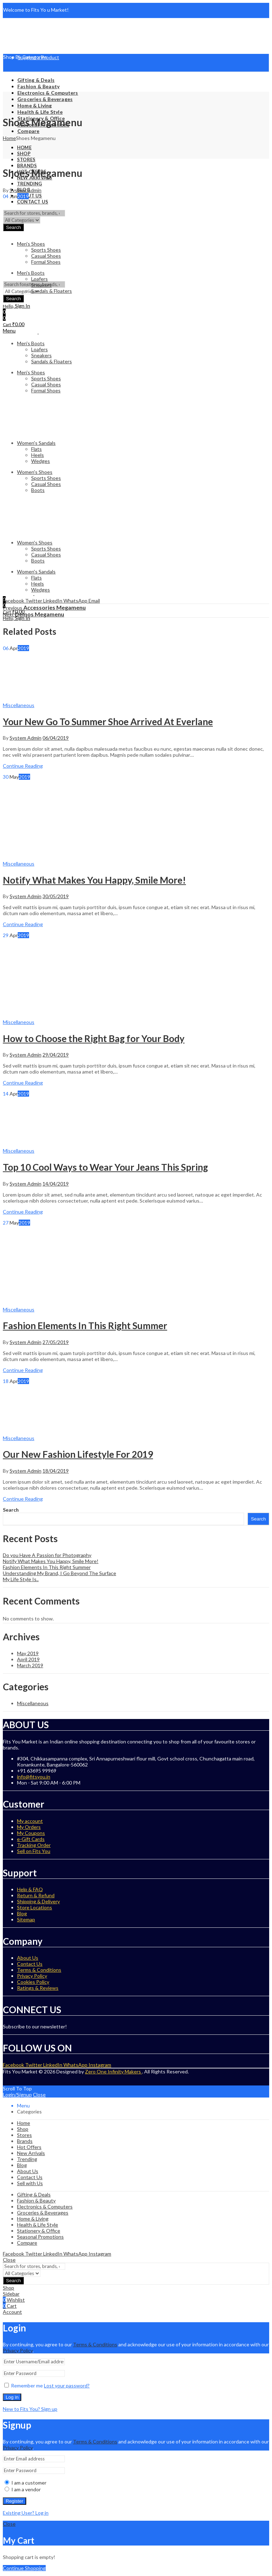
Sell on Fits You (33, 1851)
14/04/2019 (55, 1184)
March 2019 (30, 1665)
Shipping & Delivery (38, 1901)
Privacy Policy (32, 1976)
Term (79, 2344)
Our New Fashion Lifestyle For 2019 (78, 1454)
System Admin (25, 190)
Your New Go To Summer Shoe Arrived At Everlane (108, 721)
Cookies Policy (33, 1982)
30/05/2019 (55, 896)
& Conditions (102, 2344)
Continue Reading (23, 766)
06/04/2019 (55, 738)
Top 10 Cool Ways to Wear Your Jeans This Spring (105, 1167)
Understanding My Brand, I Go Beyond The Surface (59, 1573)
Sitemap (26, 1919)
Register (14, 2501)
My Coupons (31, 1833)
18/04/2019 (55, 1471)
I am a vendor (23, 2489)
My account (30, 1821)
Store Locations (34, 1907)
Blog (22, 1913)
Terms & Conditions (39, 1970)
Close (39, 2094)
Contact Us (29, 1964)
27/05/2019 (55, 1342)
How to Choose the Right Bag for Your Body (94, 1038)
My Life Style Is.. (21, 1579)
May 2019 (28, 1653)
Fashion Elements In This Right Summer (85, 1325)
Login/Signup (17, 2094)
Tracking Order (34, 1845)
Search (11, 1510)
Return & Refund (36, 1895)
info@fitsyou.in (33, 1777)
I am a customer (25, 2483)
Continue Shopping (24, 2568)
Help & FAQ (30, 1889)
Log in (12, 2397)
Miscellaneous (18, 705)
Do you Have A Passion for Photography (47, 1555)
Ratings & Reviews (37, 1988)
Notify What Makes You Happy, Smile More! (94, 880)
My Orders (29, 1827)
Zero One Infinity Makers (113, 2071)
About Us (27, 1958)
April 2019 (28, 1659)
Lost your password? (67, 2385)
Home (9, 138)
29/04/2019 (55, 1055)
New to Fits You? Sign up (30, 2409)
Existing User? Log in (26, 2513)
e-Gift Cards (31, 1839)
